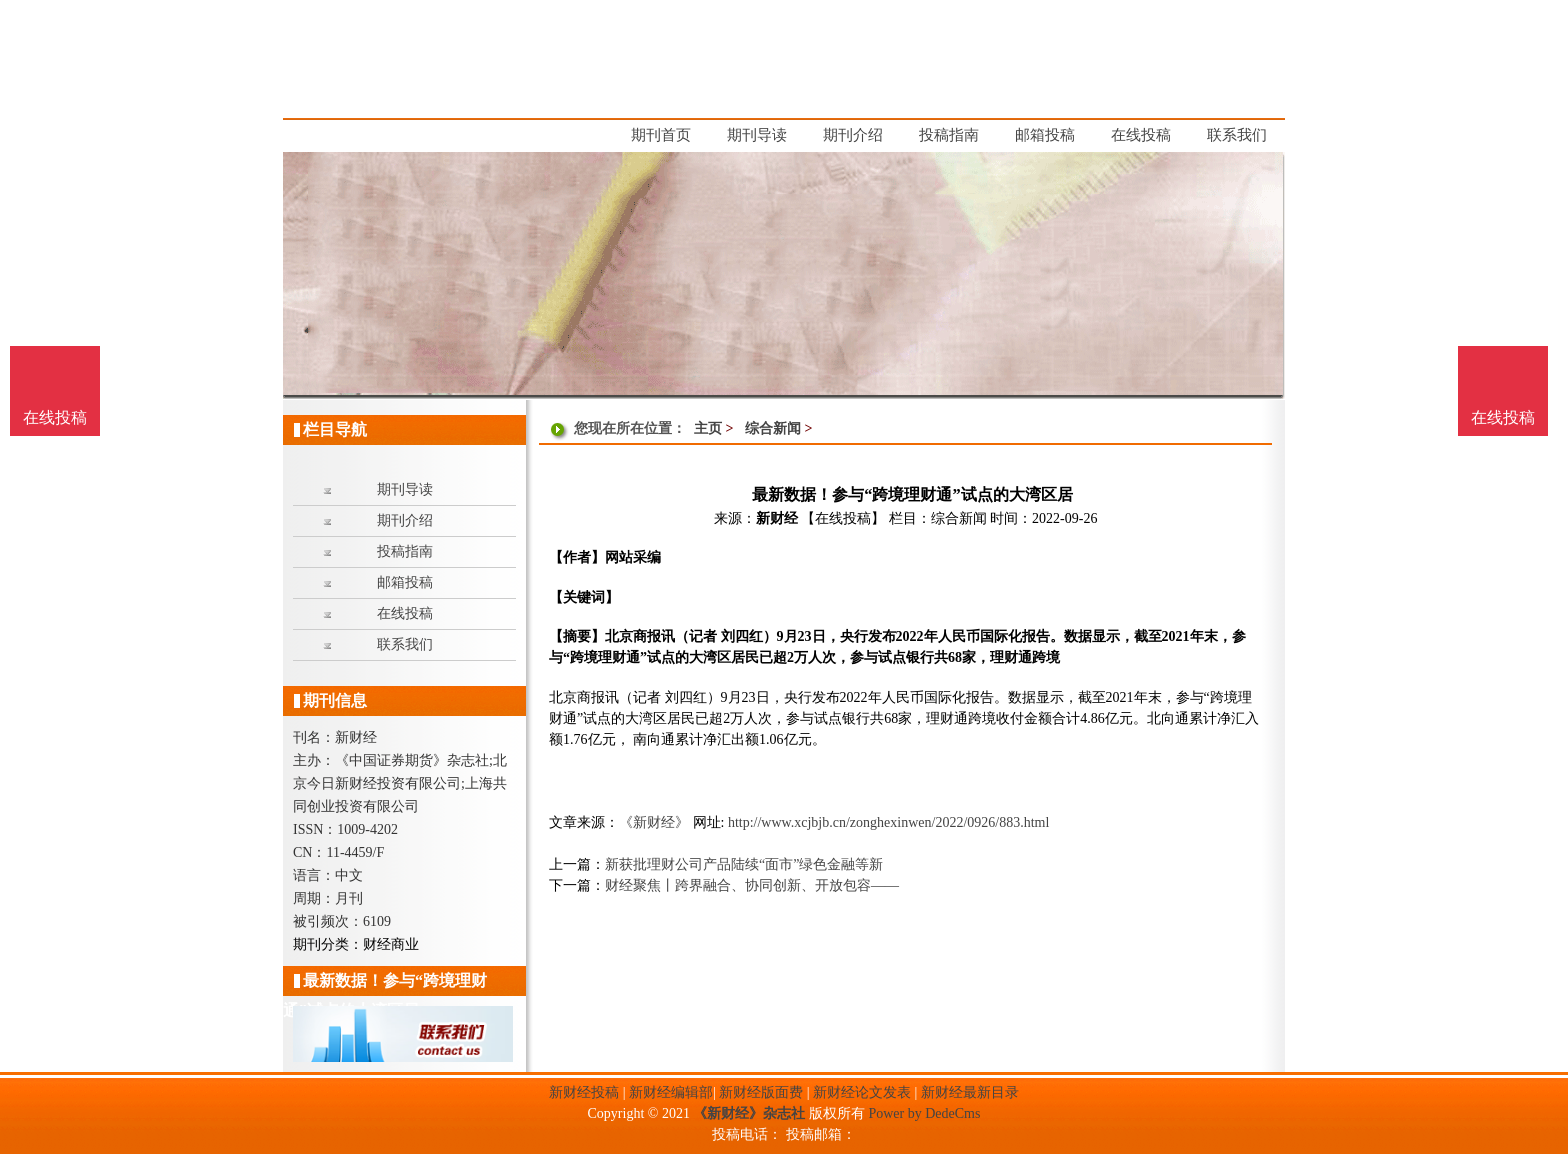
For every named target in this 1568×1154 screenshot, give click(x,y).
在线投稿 (1503, 417)
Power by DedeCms (924, 1113)
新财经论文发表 (862, 1092)
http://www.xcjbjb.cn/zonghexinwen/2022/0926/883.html (888, 822)
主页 (708, 428)
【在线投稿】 (843, 518)
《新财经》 (654, 822)
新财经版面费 (761, 1092)
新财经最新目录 (970, 1092)
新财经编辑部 (671, 1092)
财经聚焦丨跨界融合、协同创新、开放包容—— (752, 885)
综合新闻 (773, 428)
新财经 (777, 518)
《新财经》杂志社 (749, 1113)
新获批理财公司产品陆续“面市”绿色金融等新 (744, 864)
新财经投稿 (584, 1092)
